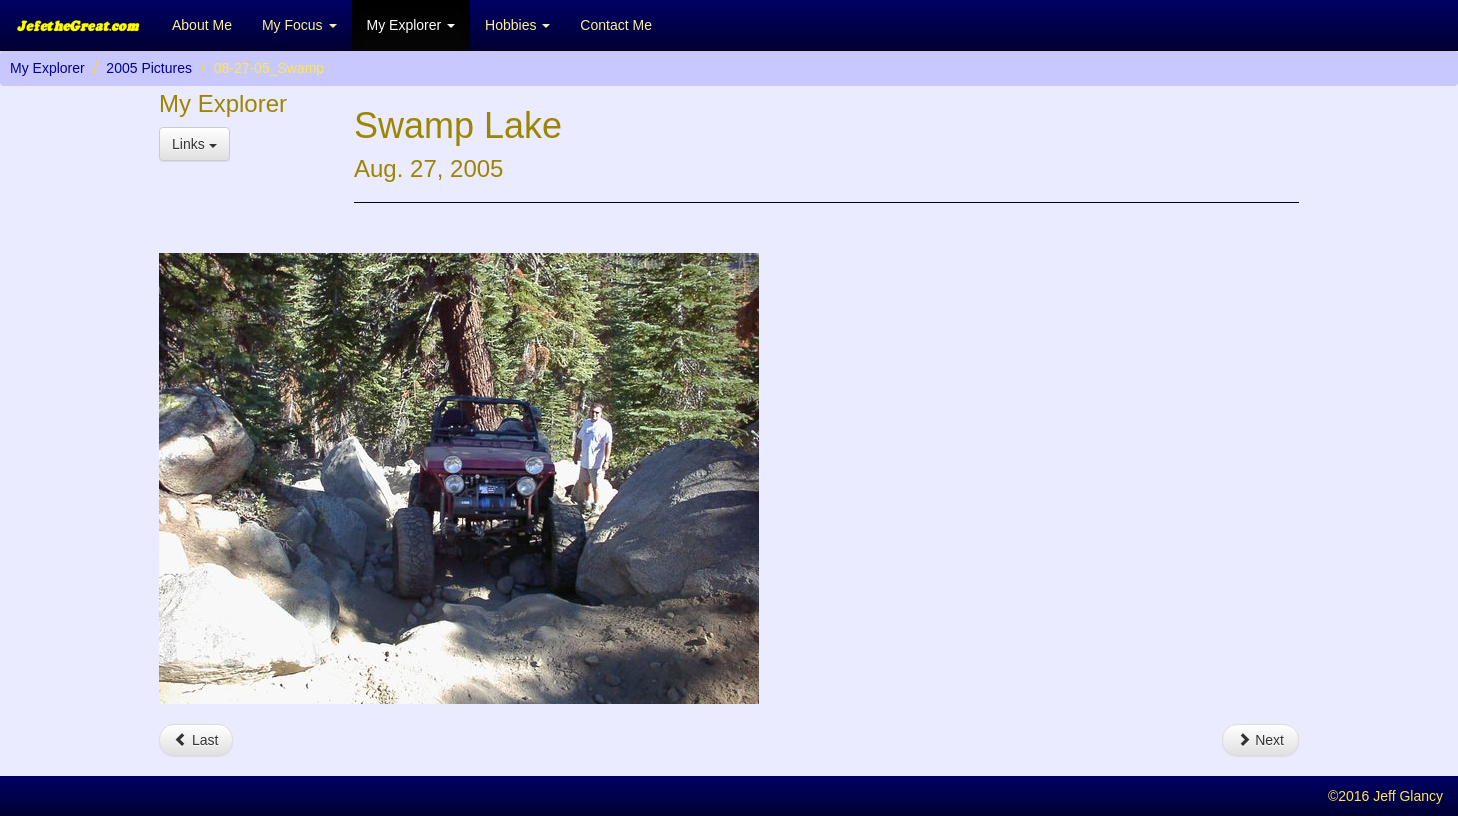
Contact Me (616, 25)
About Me (202, 25)
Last (196, 740)
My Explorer (47, 68)
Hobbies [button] (517, 25)
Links (194, 144)
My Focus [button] (299, 25)
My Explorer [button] (411, 25)
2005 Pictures (149, 68)
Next (1260, 740)
